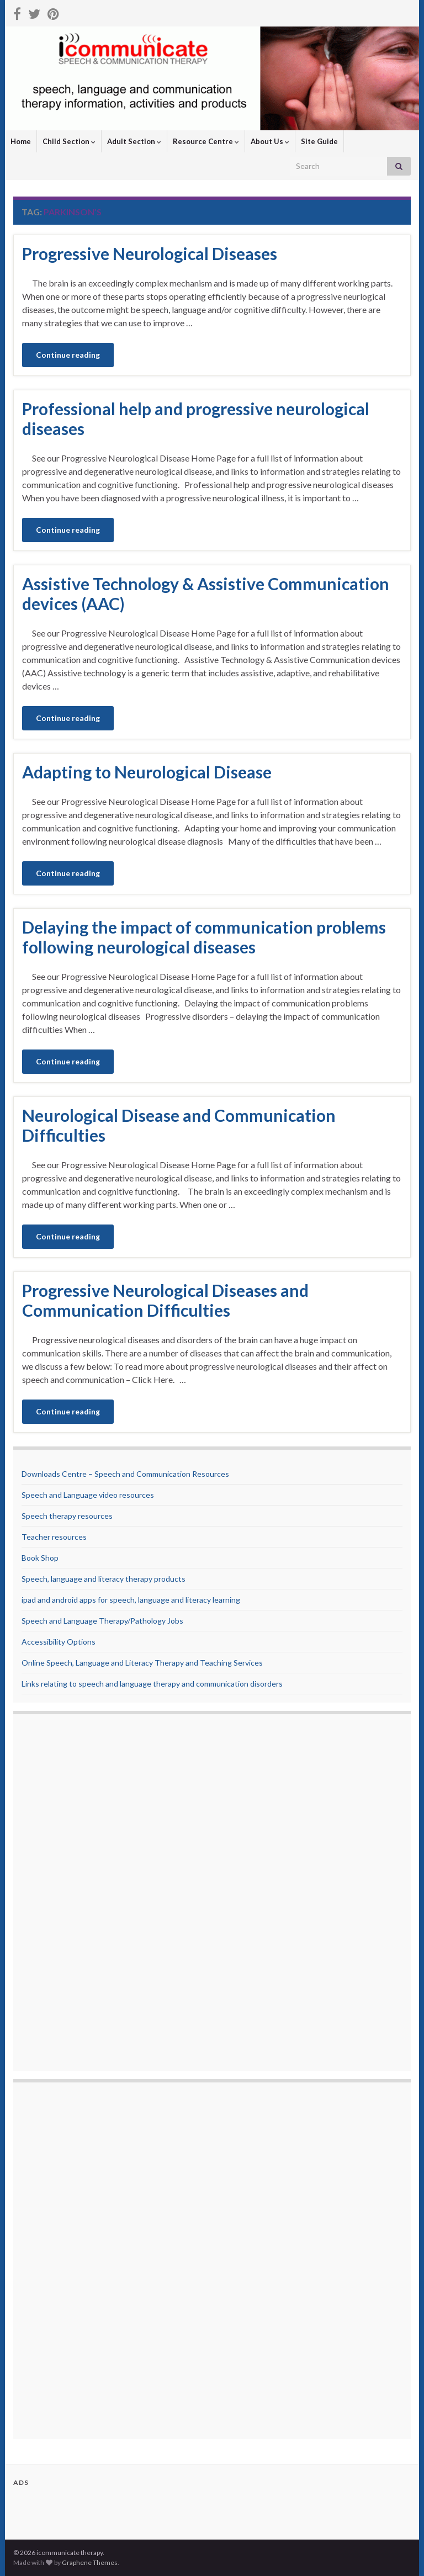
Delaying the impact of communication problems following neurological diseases (204, 937)
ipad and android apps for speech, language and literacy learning (131, 1599)
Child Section (69, 141)
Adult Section (134, 141)
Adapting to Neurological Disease (147, 772)
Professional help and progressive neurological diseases (195, 418)
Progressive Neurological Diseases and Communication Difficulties (165, 1300)
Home (20, 141)
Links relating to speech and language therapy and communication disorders (152, 1683)
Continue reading (68, 354)
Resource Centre (206, 141)
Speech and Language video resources (88, 1494)
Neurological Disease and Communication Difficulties (179, 1125)
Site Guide (319, 141)
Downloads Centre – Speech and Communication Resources (125, 1473)
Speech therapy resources (67, 1515)
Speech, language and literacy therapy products (104, 1578)
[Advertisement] (66, 1893)
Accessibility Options (59, 1641)
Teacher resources (54, 1536)
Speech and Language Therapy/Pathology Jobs (102, 1620)
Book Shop (40, 1557)
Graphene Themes (90, 2562)
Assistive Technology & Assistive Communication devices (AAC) (205, 593)
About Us (270, 141)
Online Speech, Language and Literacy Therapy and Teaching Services (142, 1662)
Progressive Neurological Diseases (149, 253)
